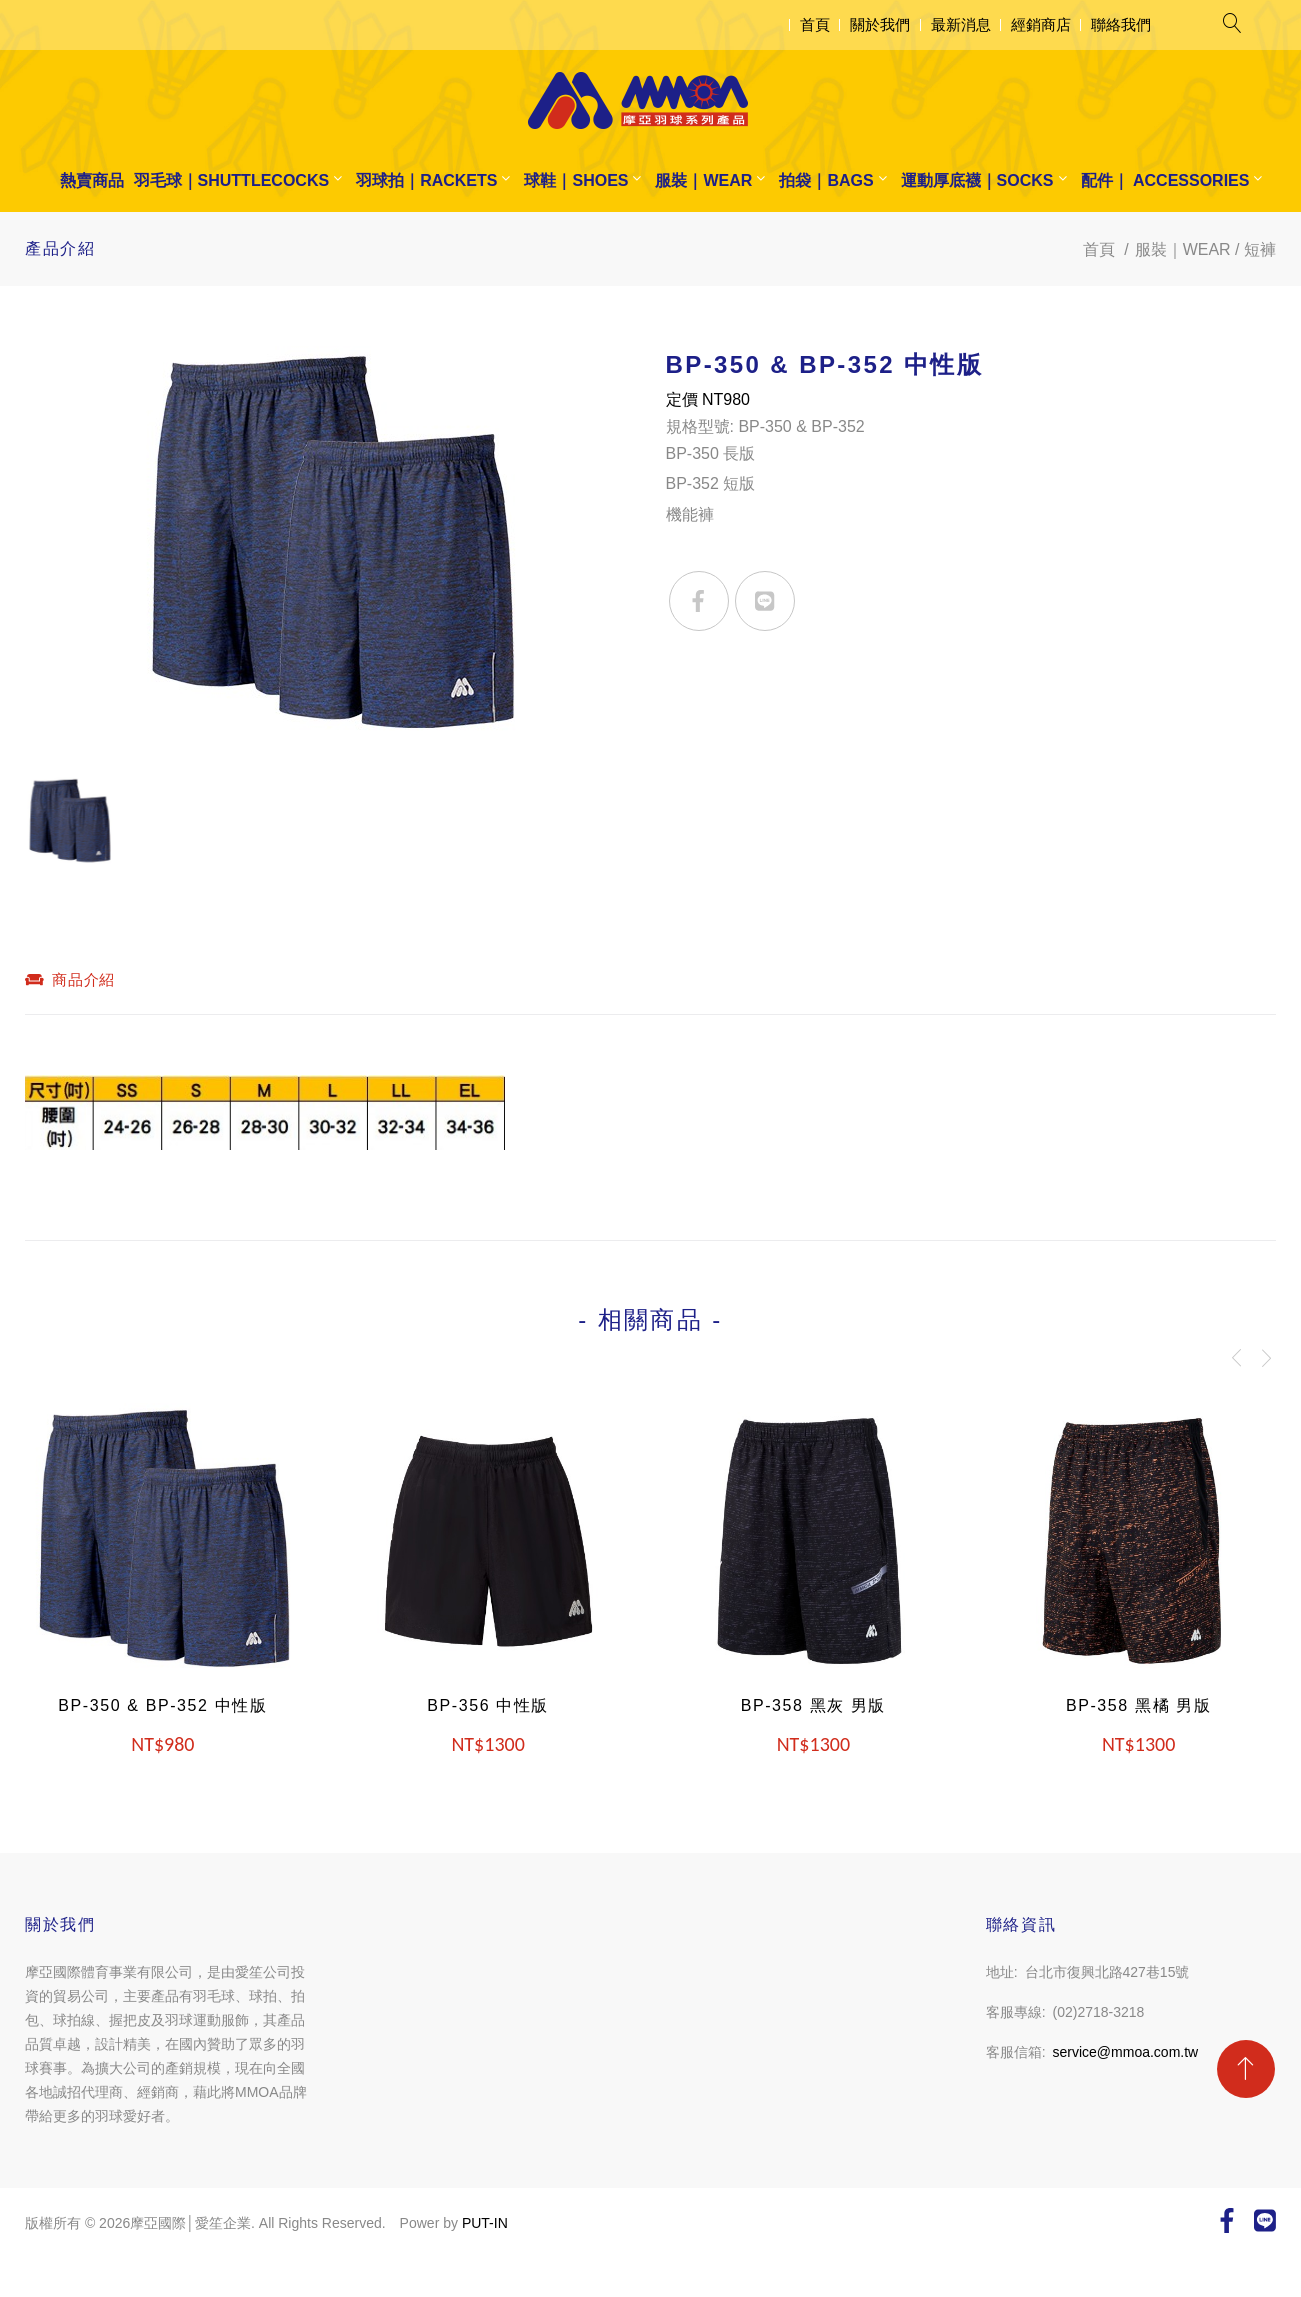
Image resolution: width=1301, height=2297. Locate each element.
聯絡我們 (1121, 24)
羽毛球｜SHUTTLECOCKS (232, 180)
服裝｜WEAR (703, 180)
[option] (330, 551)
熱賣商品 (92, 180)
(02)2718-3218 (1099, 2012)
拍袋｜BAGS (826, 180)
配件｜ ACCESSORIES (1165, 180)
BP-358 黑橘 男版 (1138, 1705)
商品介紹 (70, 979)
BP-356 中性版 (488, 1705)
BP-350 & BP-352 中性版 (162, 1705)
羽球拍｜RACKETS (426, 180)
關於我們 (880, 24)
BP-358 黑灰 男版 (813, 1705)
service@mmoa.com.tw (1126, 2052)
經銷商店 (1041, 24)
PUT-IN (485, 2223)
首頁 (815, 24)
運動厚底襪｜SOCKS (977, 180)
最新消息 (961, 24)
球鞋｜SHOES (576, 180)
